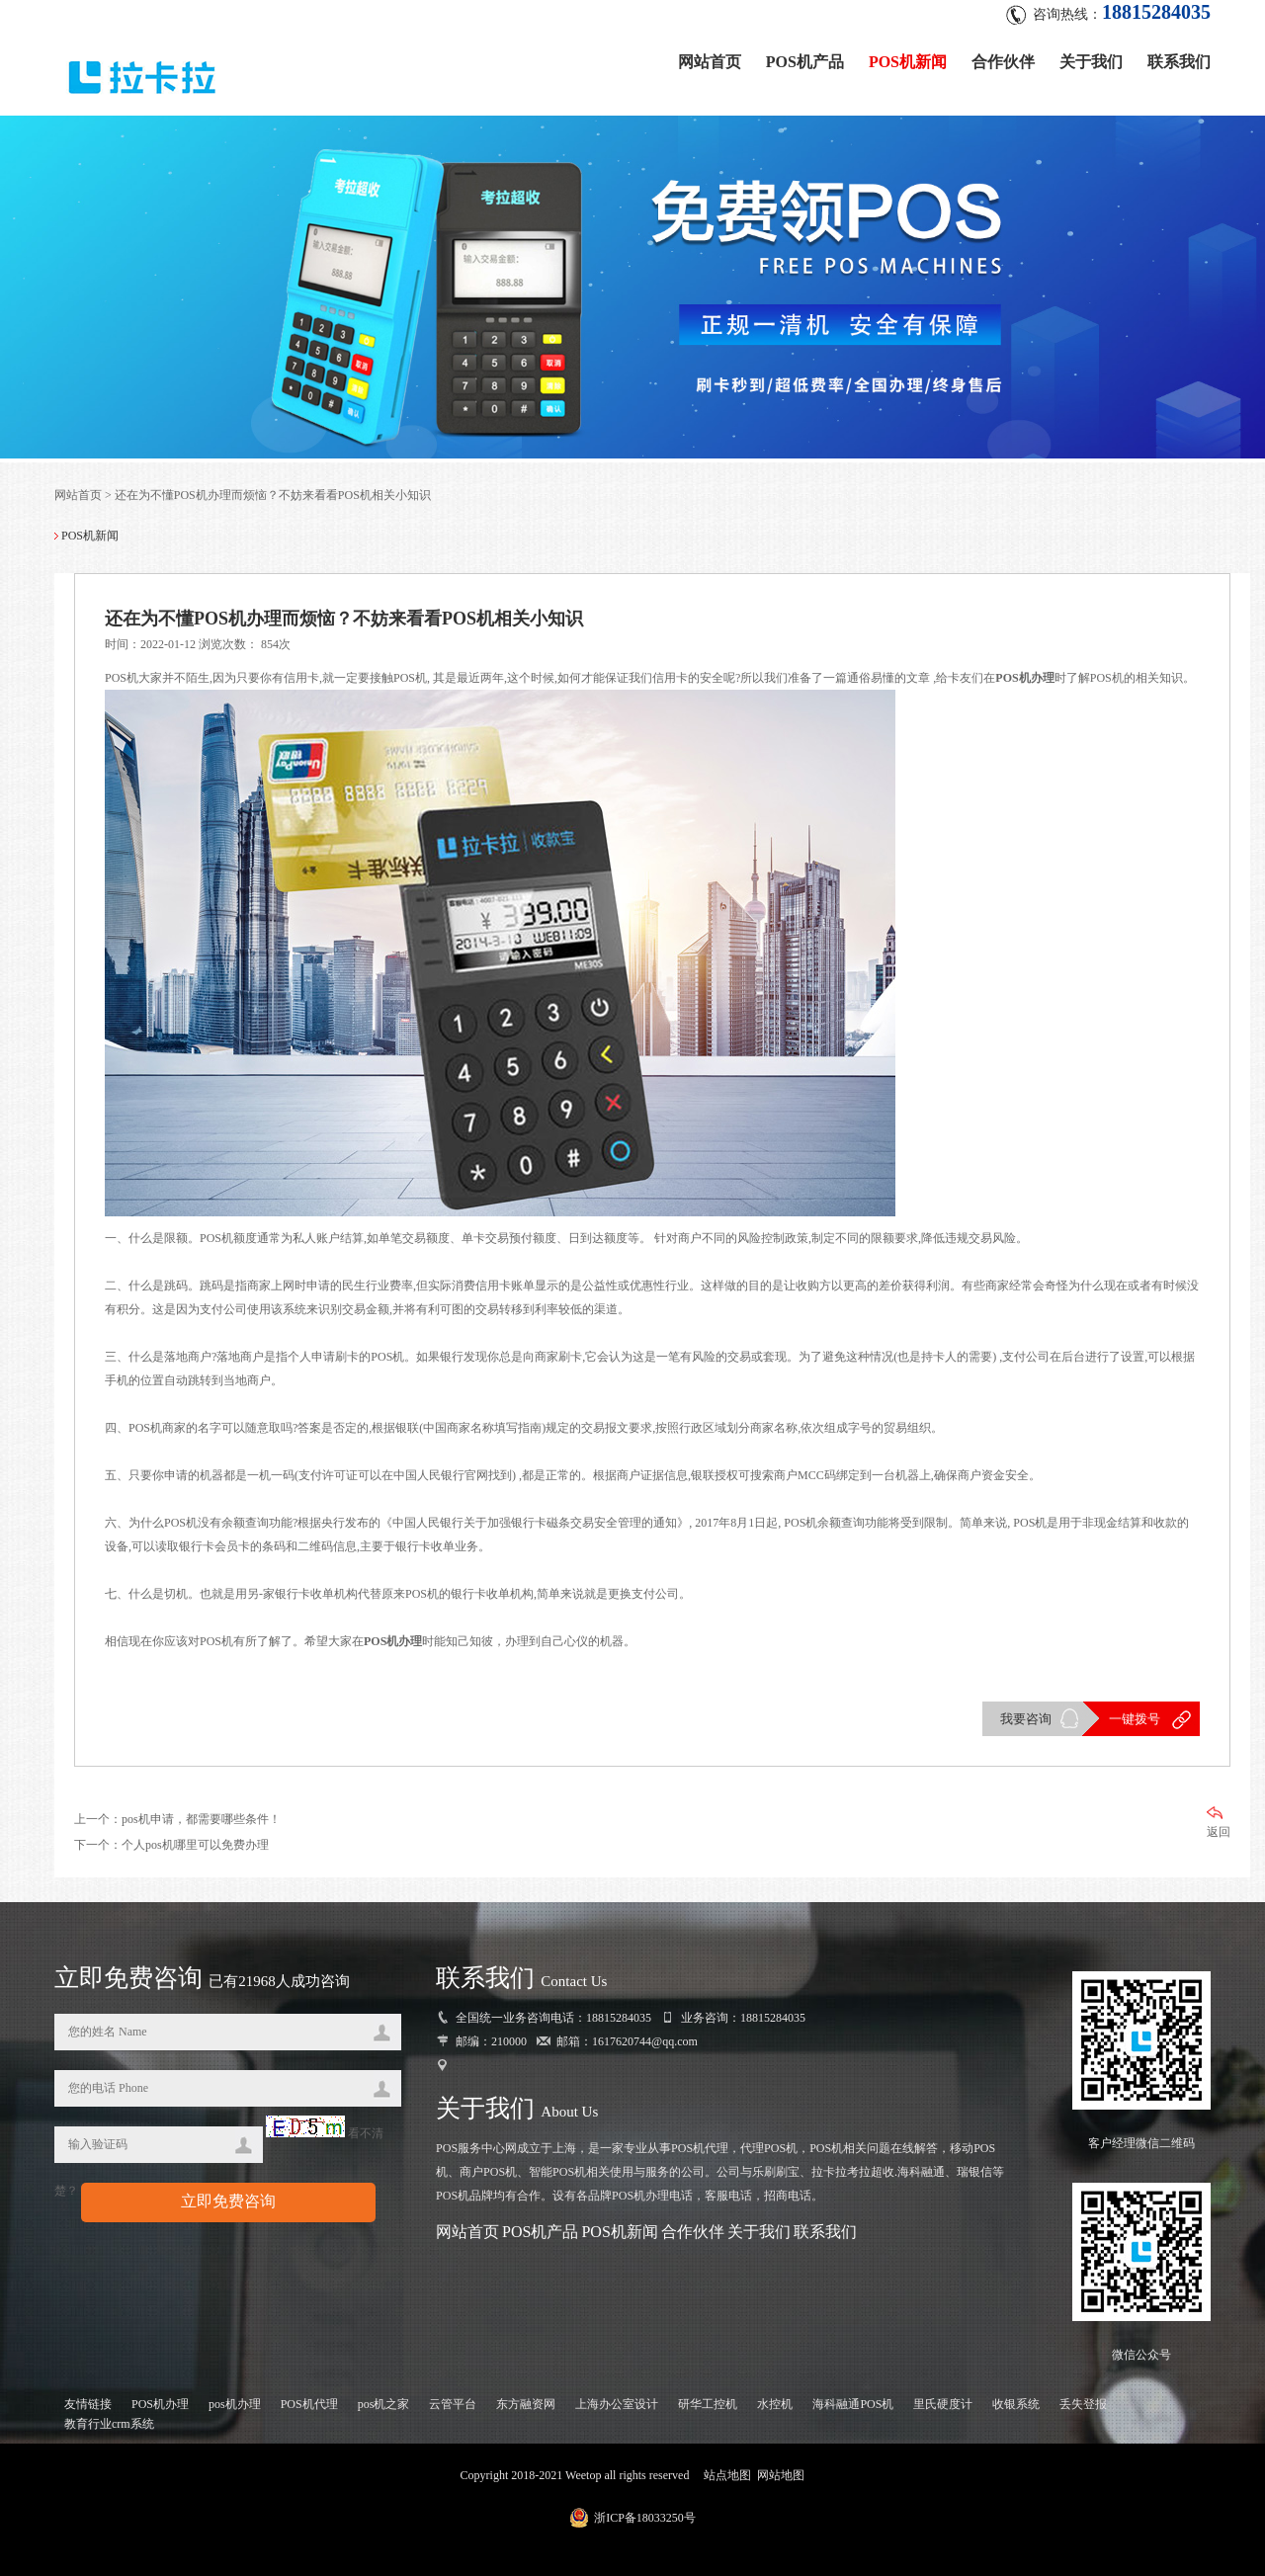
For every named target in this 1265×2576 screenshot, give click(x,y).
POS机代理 (309, 2404)
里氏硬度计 (942, 2404)
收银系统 (1016, 2404)
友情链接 (88, 2404)
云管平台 (452, 2404)
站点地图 (727, 2475)
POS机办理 (160, 2404)
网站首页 (709, 61)
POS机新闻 (908, 61)
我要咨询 (1026, 1718)
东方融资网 (525, 2404)
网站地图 (780, 2475)
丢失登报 (1083, 2404)
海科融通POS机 (852, 2404)
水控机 (775, 2404)
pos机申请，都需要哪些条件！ (201, 1819)
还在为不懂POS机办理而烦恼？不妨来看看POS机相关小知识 (273, 495)
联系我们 (1179, 61)
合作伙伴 (1003, 61)
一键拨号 (1134, 1718)
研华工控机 (707, 2404)
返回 (1218, 1822)
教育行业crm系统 (109, 2424)
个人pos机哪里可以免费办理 (195, 1845)
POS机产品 (805, 61)
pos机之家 (384, 2404)
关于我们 (1091, 61)
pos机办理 (235, 2404)
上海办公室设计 (616, 2404)
